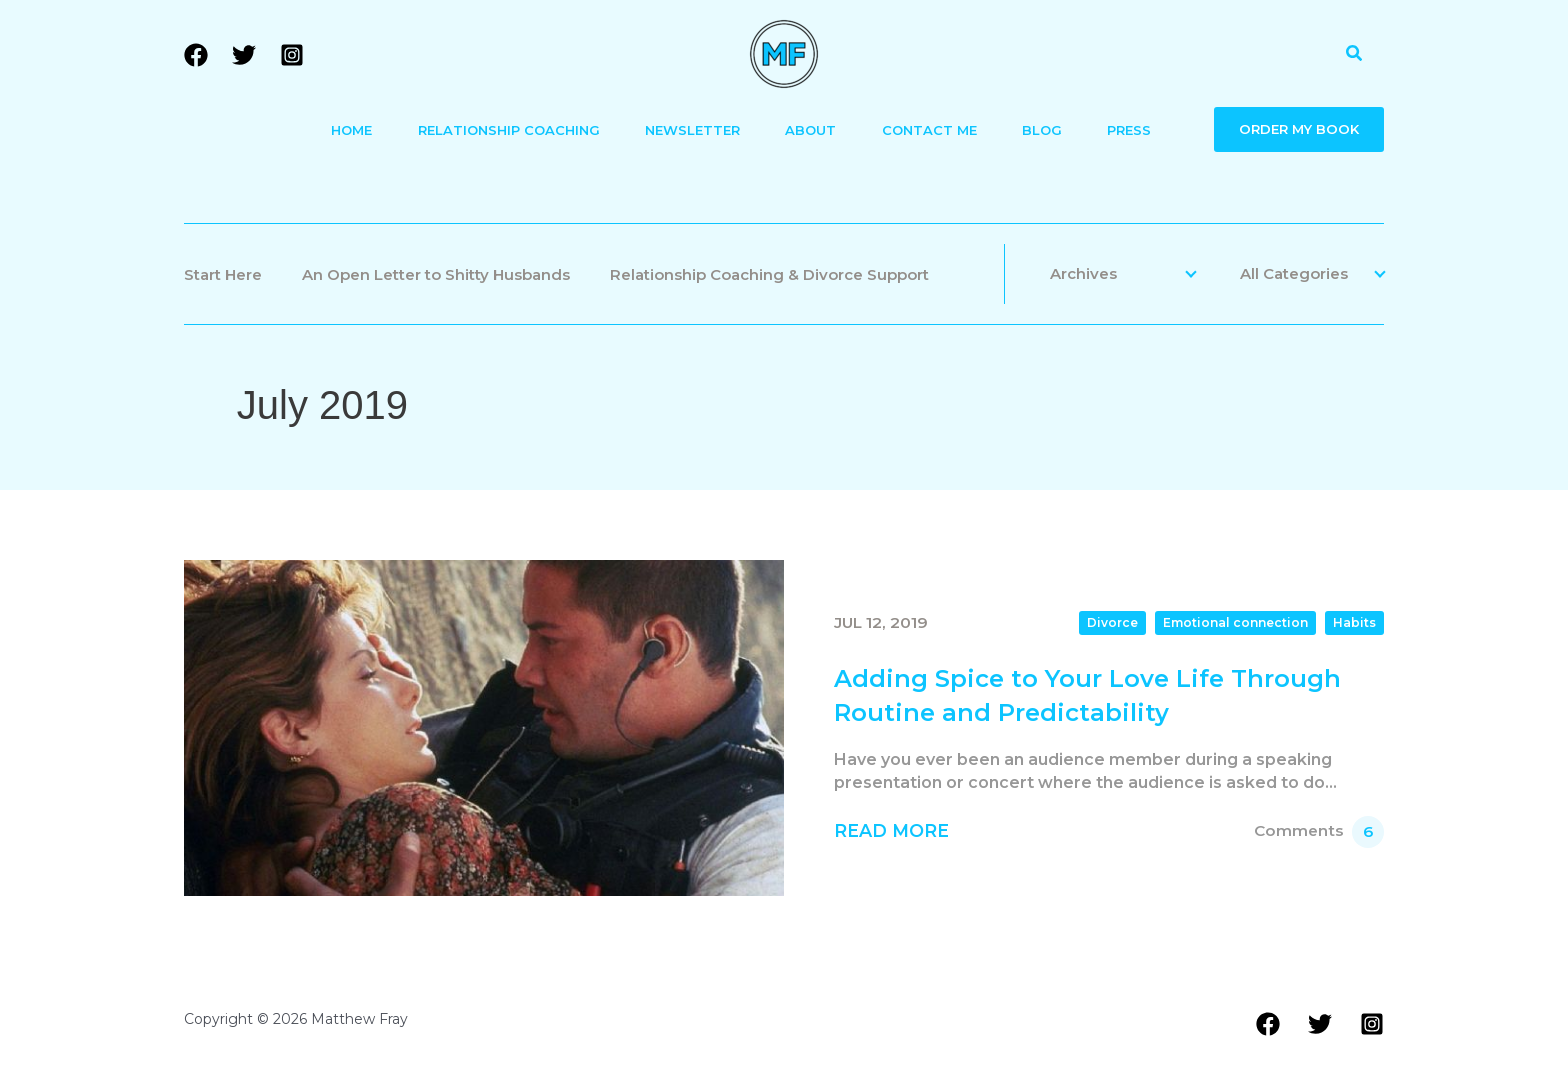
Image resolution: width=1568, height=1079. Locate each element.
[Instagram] (292, 55)
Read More (891, 830)
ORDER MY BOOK (1299, 129)
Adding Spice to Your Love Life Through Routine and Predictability (1087, 695)
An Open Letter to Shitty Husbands (436, 275)
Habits (1354, 622)
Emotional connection (1235, 622)
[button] (1355, 54)
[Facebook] (196, 55)
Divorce (1112, 622)
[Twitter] (244, 55)
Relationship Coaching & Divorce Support (769, 275)
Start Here (223, 275)
